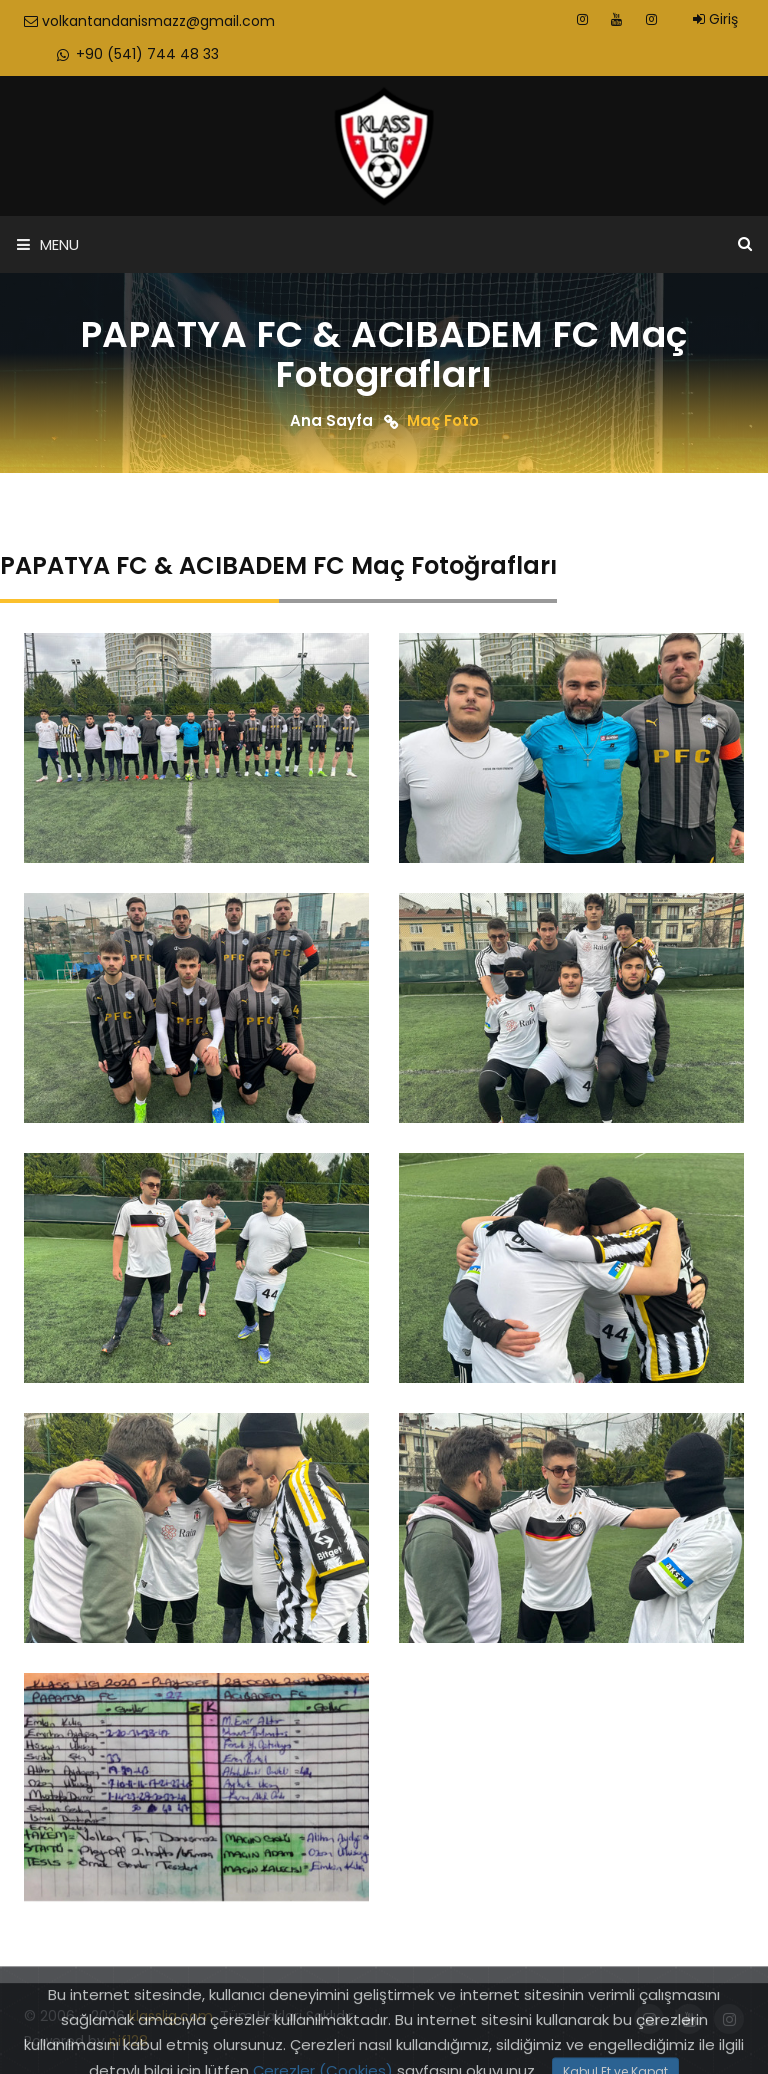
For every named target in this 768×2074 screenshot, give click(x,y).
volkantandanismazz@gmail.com (149, 21)
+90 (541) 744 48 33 (136, 54)
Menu (48, 244)
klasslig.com (171, 2016)
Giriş (715, 19)
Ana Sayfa (331, 420)
